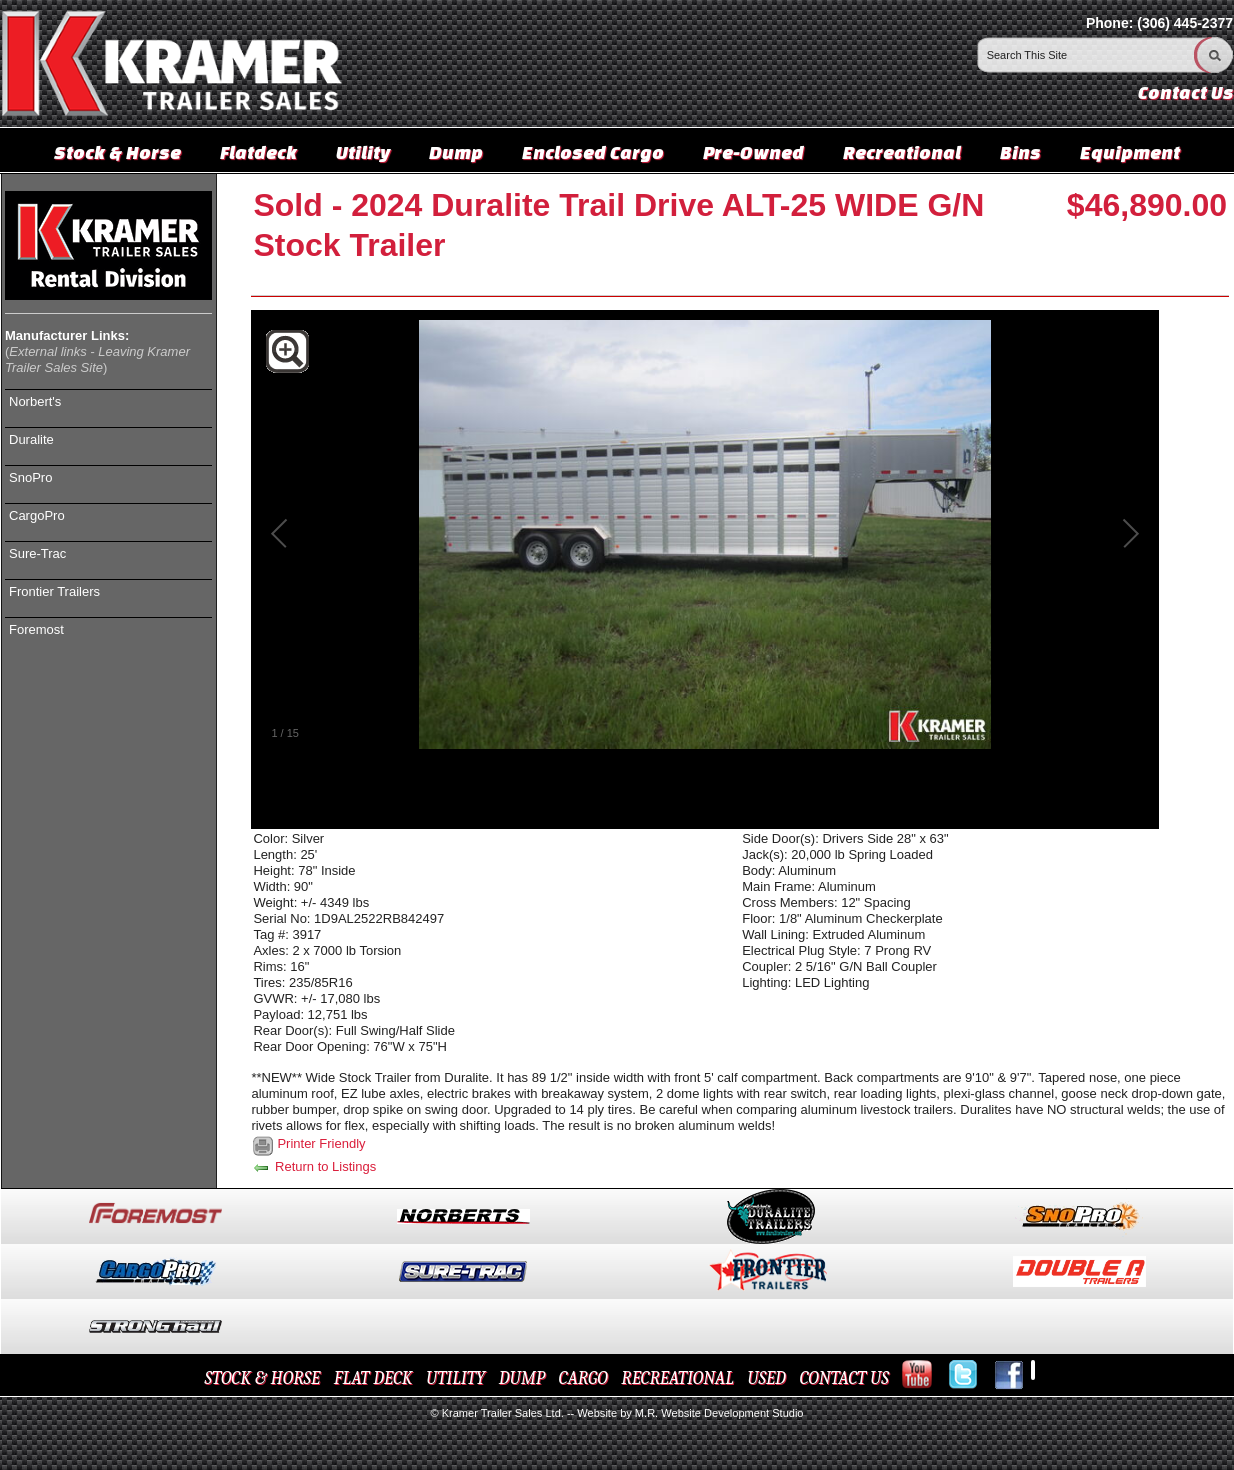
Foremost (36, 629)
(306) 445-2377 (1185, 23)
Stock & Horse (117, 152)
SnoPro (30, 477)
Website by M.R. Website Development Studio (690, 1413)
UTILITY (455, 1378)
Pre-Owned (753, 152)
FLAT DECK (373, 1378)
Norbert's (35, 401)
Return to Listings (313, 1166)
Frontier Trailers (54, 591)
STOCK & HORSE (263, 1378)
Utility (363, 152)
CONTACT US (843, 1378)
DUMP (522, 1378)
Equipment (1130, 152)
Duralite (31, 439)
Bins (1020, 152)
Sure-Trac (37, 553)
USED (766, 1378)
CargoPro (37, 515)
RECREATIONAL (677, 1378)
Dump (456, 152)
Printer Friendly (321, 1143)
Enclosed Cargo (593, 152)
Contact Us (1185, 92)
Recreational (902, 152)
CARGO (583, 1378)
